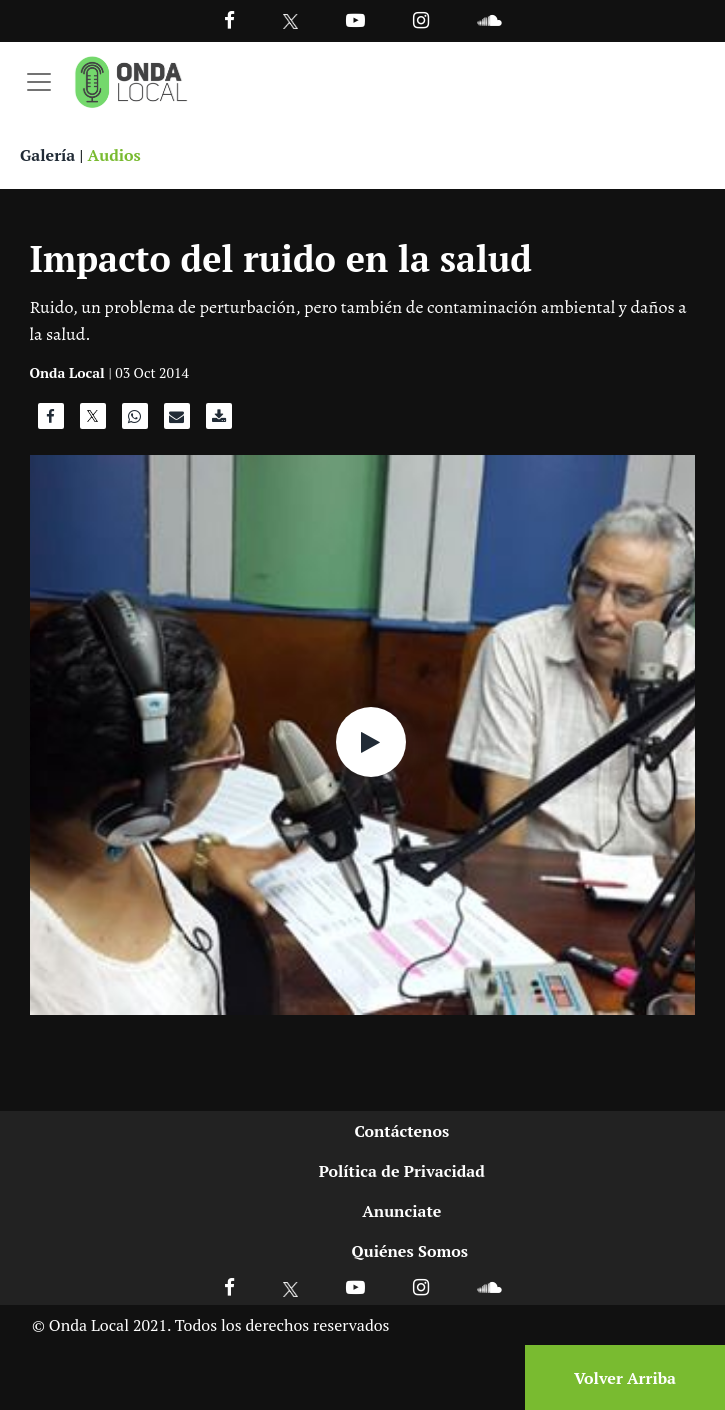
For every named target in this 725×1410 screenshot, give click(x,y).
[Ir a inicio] (131, 82)
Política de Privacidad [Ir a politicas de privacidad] (402, 1171)
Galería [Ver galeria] (47, 155)
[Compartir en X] (93, 421)
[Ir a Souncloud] (489, 19)
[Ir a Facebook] (229, 1286)
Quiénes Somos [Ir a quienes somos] (410, 1251)
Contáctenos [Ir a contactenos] (401, 1131)
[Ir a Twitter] (290, 21)
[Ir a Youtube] (355, 19)
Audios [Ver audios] (114, 155)
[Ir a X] (290, 1286)
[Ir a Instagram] (421, 19)
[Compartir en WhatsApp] (135, 421)
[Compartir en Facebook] (51, 421)
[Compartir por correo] (177, 421)
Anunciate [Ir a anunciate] (401, 1211)
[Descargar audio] (219, 421)
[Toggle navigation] (39, 82)
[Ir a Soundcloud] (489, 1286)
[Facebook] (229, 19)
